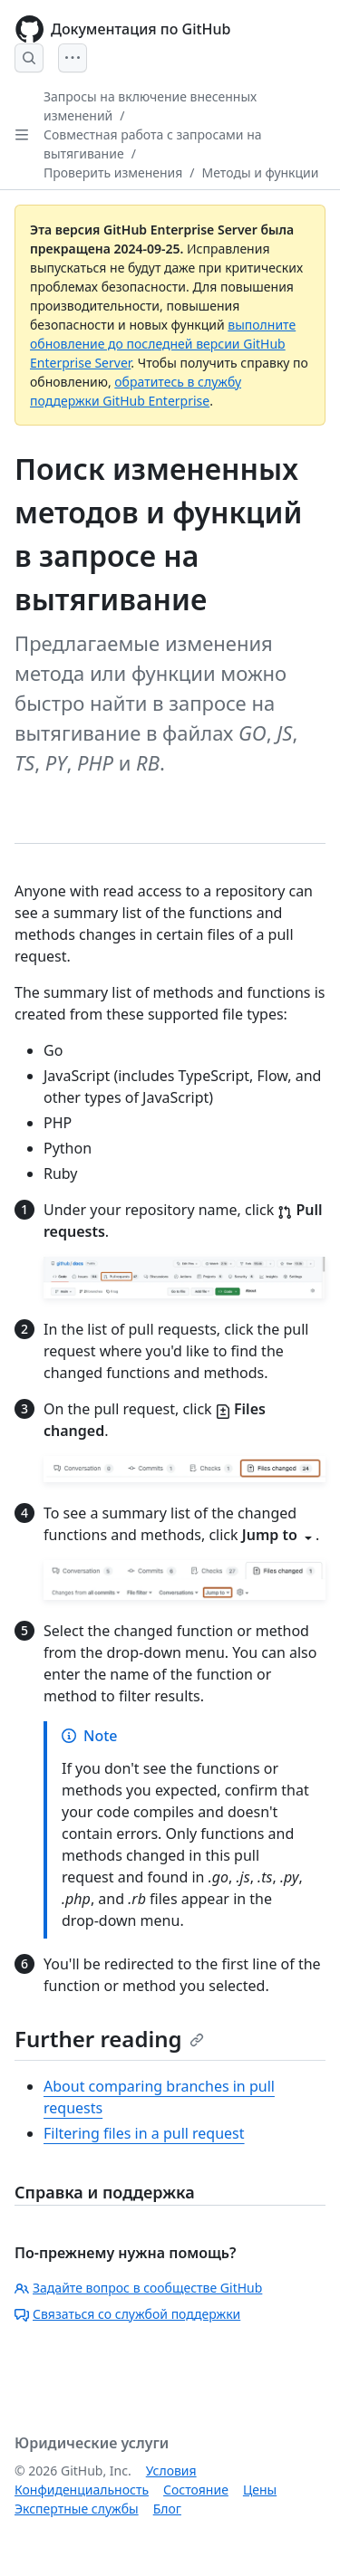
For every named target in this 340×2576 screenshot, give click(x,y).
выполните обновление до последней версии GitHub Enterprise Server (163, 343)
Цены (260, 2489)
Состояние (195, 2489)
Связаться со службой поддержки (127, 2313)
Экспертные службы (77, 2508)
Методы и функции (260, 172)
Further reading (109, 2039)
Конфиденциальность (82, 2489)
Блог (167, 2508)
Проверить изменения (113, 172)
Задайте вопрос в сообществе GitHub (138, 2287)
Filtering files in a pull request (144, 2133)
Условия (171, 2470)
